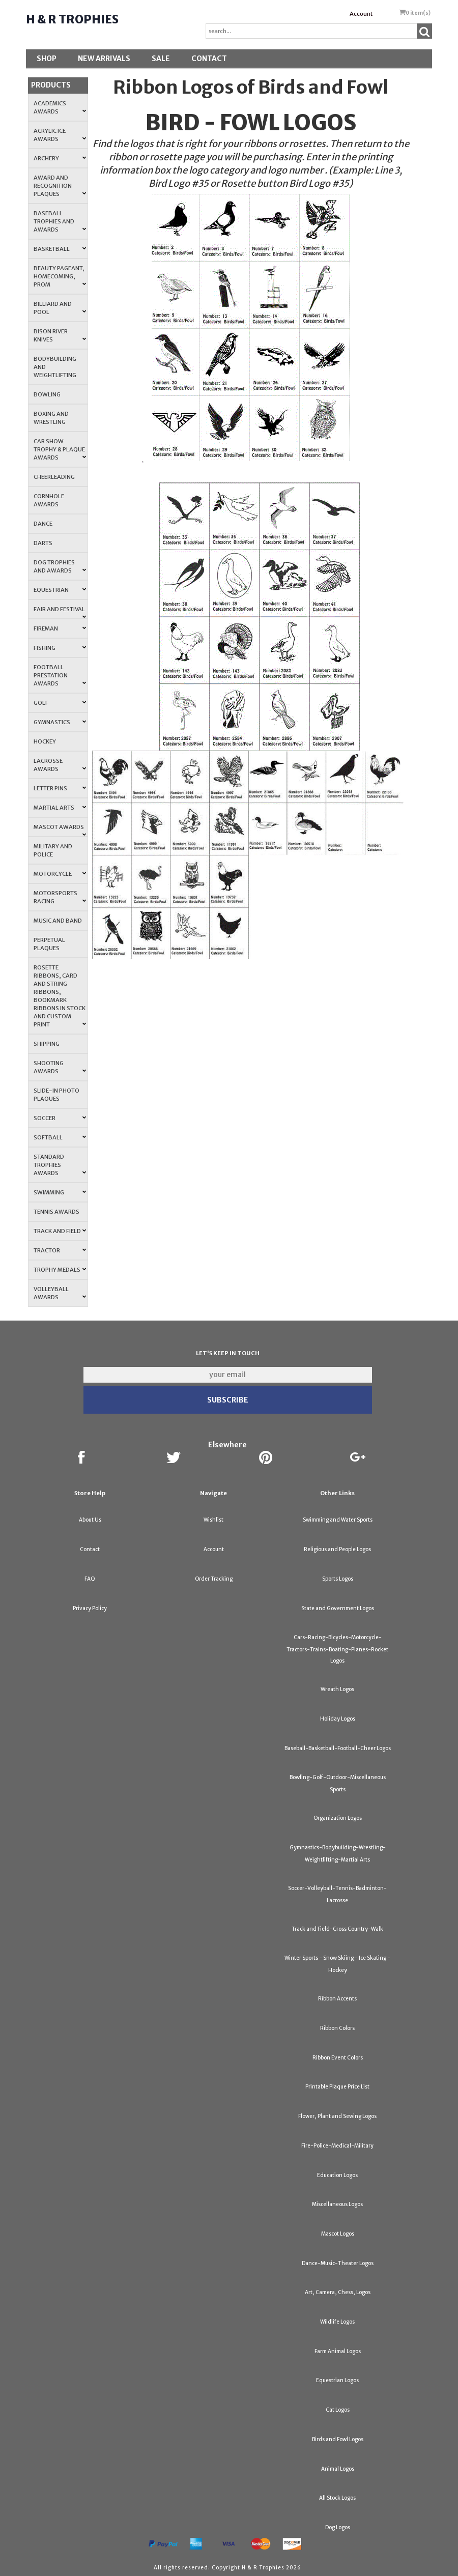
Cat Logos (338, 2410)
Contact (209, 58)
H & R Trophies (72, 19)
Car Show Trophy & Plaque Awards (60, 449)
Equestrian (60, 589)
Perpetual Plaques (49, 944)
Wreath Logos (337, 1689)
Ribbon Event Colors (337, 2057)
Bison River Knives (60, 335)
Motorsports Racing (60, 897)
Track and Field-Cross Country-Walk (337, 1929)
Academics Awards (60, 107)
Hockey (45, 741)
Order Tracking (214, 1579)
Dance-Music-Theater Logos (338, 2263)
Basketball (60, 248)
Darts (43, 543)
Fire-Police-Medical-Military (337, 2145)
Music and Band (58, 920)
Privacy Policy (90, 1608)
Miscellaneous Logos (337, 2204)
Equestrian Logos (337, 2380)
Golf (60, 702)
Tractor (60, 1250)
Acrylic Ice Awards (60, 134)
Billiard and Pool (60, 308)
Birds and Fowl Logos (337, 2439)
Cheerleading (54, 476)
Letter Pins (60, 788)
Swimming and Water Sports (338, 1519)
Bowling (47, 394)
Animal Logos (337, 2469)
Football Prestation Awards (60, 675)
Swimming (60, 1192)
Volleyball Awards (60, 1293)
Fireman (60, 628)
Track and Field (60, 1231)
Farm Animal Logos (337, 2351)
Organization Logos (337, 1818)
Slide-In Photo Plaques (56, 1094)
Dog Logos (337, 2527)
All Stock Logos (337, 2498)
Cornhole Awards (49, 500)
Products (51, 85)
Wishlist (213, 1519)
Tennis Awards (56, 1211)
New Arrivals (104, 58)
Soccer (60, 1118)
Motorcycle (60, 873)
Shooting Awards (60, 1067)
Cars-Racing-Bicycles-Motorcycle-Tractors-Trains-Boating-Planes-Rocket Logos (337, 1649)
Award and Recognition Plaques (60, 185)
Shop (46, 58)
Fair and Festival (60, 612)
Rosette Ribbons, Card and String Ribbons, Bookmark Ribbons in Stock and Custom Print (60, 996)
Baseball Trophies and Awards (60, 221)
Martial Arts (60, 807)
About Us (90, 1519)
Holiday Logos (337, 1718)
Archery (60, 158)
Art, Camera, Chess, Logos (337, 2292)
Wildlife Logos (337, 2322)
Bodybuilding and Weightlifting (55, 367)
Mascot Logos (337, 2233)
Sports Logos (337, 1579)
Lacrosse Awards (60, 764)
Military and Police (53, 850)
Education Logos (337, 2175)
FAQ (89, 1579)
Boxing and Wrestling (51, 417)
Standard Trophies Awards (60, 1165)
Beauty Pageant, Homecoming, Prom (60, 276)
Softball (60, 1137)
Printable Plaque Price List (337, 2086)
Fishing (60, 647)
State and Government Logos (337, 1608)
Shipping (47, 1043)
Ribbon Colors (337, 2028)
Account (361, 13)
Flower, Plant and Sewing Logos (337, 2116)
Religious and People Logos (337, 1549)
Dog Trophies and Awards (60, 566)
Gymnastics (60, 722)
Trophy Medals (60, 1269)
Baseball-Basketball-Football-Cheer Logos (337, 1748)
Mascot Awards (60, 830)
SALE (161, 58)
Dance (43, 523)
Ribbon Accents (337, 1998)
